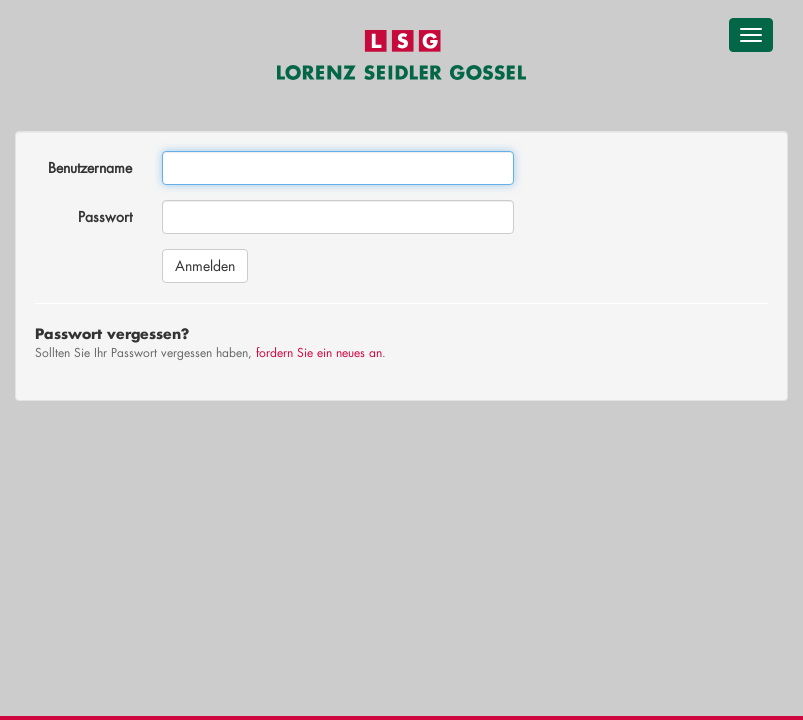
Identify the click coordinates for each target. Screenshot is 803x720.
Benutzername (90, 167)
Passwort (105, 216)
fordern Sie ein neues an (319, 352)
